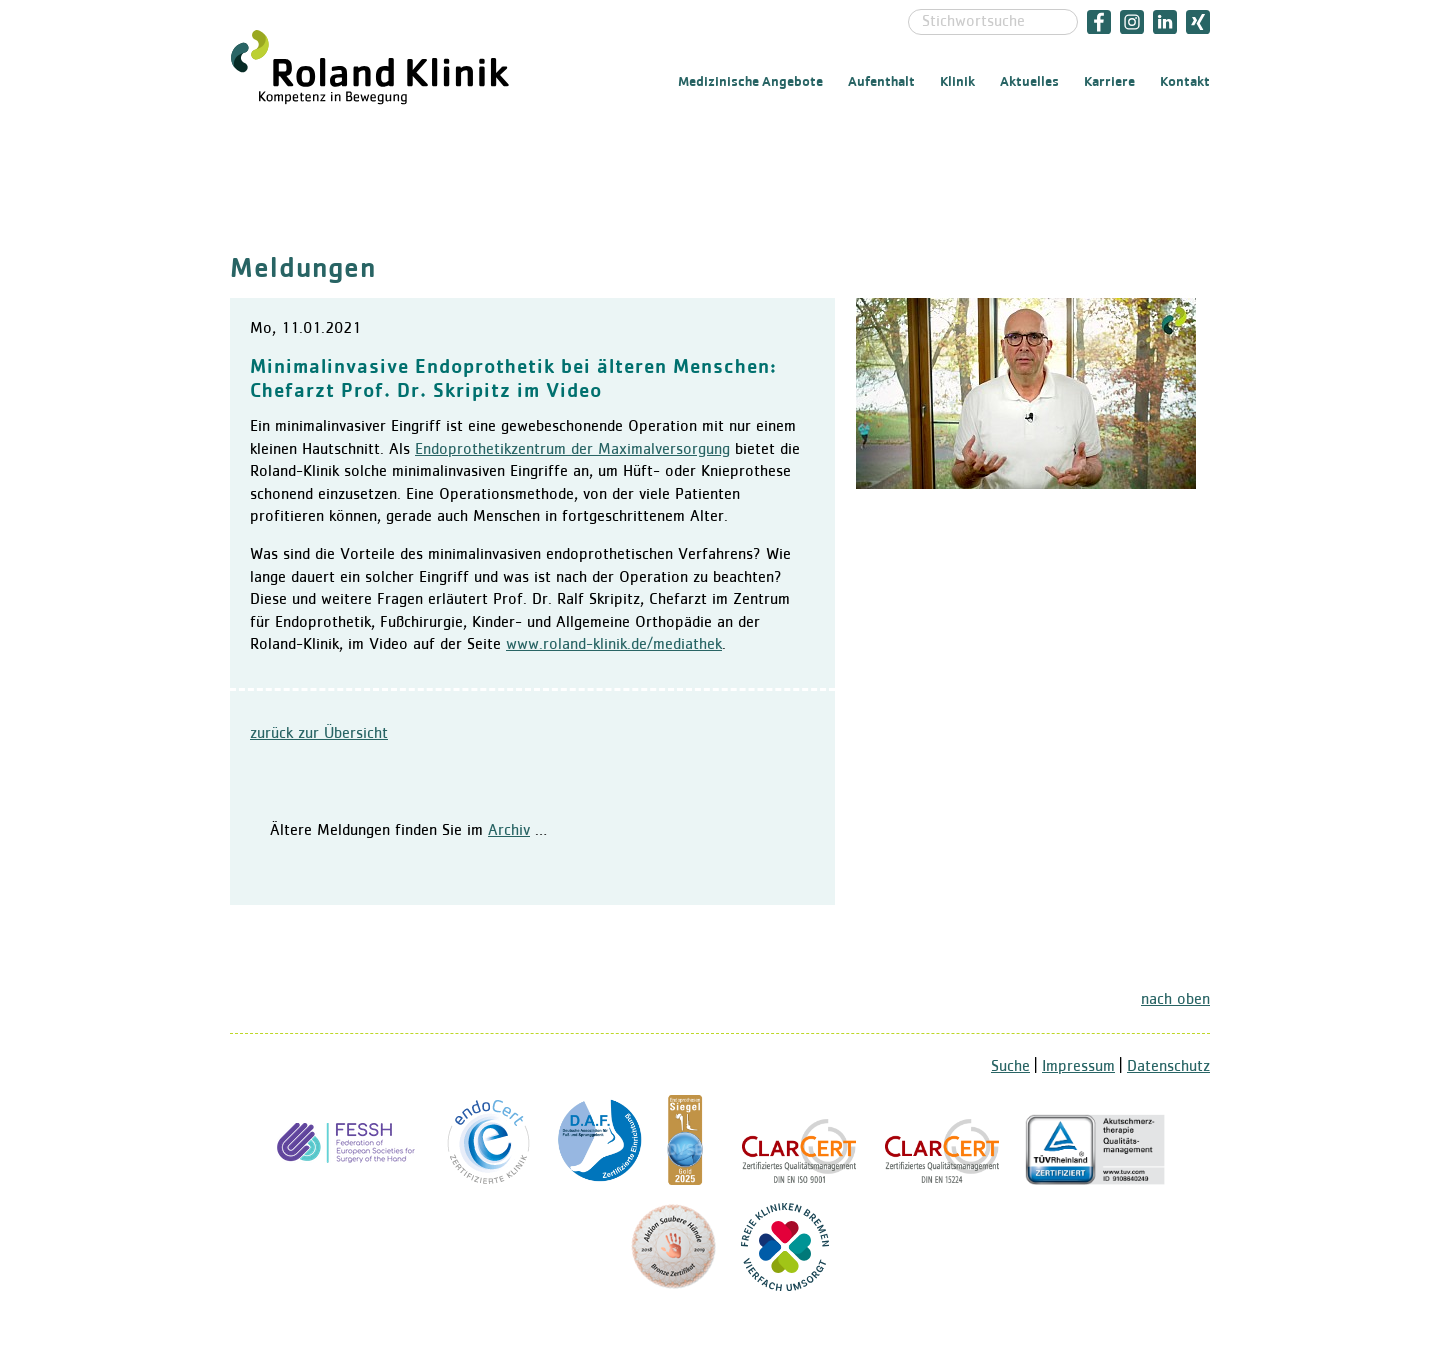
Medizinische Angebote (750, 82)
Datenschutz (1168, 1067)
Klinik (957, 82)
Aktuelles (1029, 82)
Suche (1010, 1067)
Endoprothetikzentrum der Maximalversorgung (572, 450)
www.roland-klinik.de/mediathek (614, 645)
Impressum (1078, 1067)
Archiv (509, 831)
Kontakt (1185, 82)
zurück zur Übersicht (319, 734)
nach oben (1175, 1000)
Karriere (1109, 82)
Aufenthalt (881, 82)
